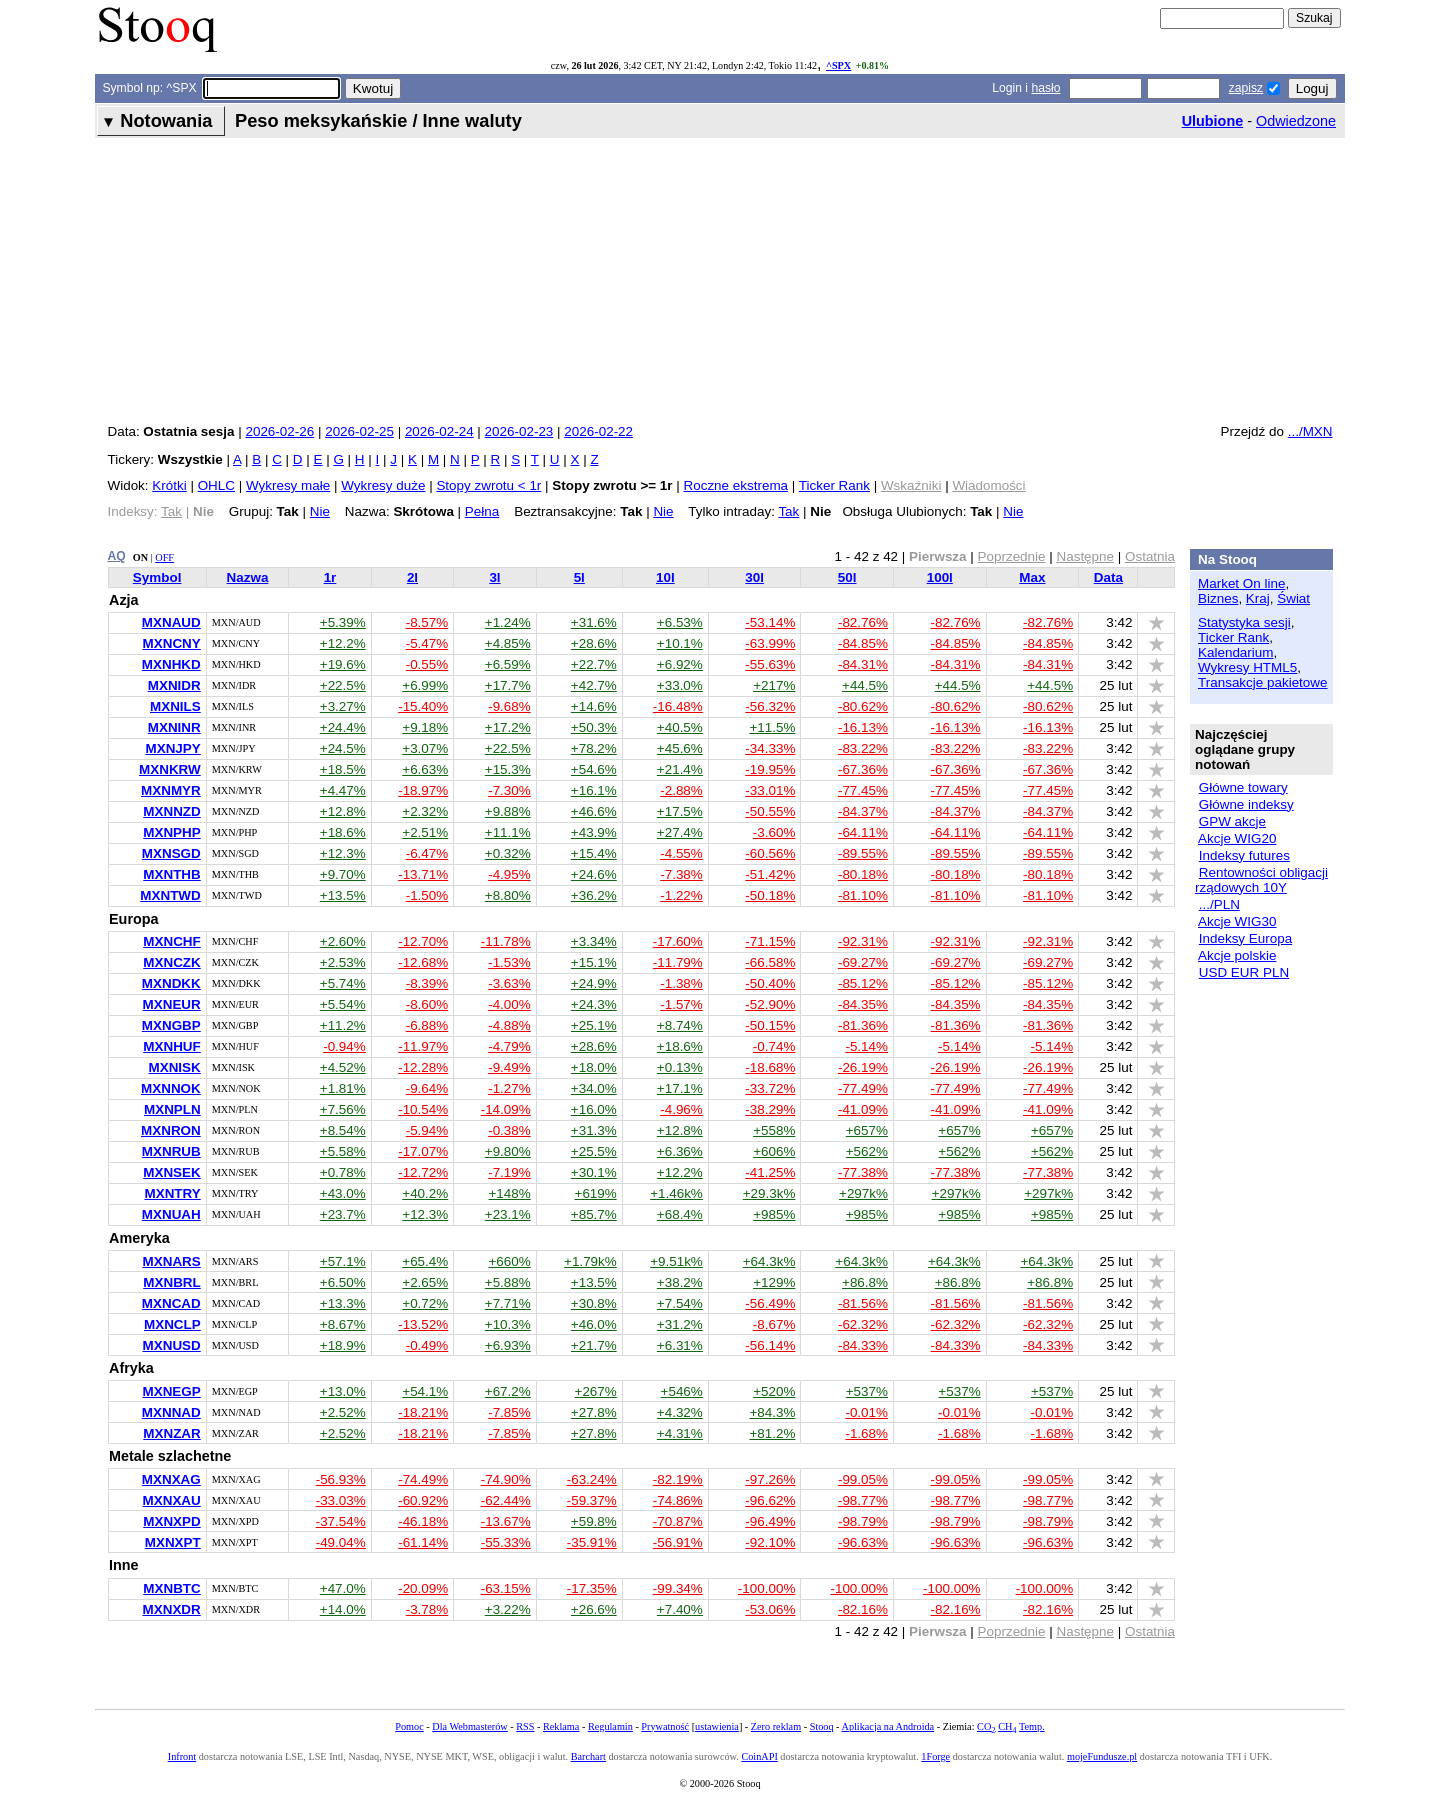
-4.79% (509, 1046)
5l (579, 577)
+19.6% (343, 664)
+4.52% (343, 1067)
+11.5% (772, 727)
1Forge (935, 1756)
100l (940, 577)
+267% (596, 1391)
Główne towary (1243, 787)
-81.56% (863, 1303)
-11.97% (423, 1046)
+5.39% (343, 622)
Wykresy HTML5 (1247, 667)
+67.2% (508, 1391)
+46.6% (594, 811)
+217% (774, 685)
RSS (525, 1726)
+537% (867, 1391)
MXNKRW (170, 769)
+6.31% (680, 1345)
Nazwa (248, 577)
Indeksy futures (1244, 855)
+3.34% (594, 941)
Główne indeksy (1246, 804)
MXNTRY (173, 1193)
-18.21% (423, 1412)
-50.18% (770, 895)
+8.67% (343, 1324)
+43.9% (594, 832)
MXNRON (171, 1130)
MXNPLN (172, 1109)
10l (665, 577)
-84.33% (863, 1345)
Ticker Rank (834, 485)
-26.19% (863, 1067)
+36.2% (594, 895)
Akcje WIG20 (1237, 838)
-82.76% (863, 622)
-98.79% (863, 1521)
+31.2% (680, 1324)
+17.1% (680, 1088)
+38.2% (680, 1282)
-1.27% (509, 1088)
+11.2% (343, 1025)
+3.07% (425, 748)
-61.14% (423, 1542)
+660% (510, 1261)
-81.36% (863, 1025)
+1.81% (343, 1088)
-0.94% (344, 1046)
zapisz (1246, 88)
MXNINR (174, 727)
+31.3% (594, 1130)
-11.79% (678, 962)
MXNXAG (171, 1479)
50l (847, 577)
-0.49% (427, 1345)
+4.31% (680, 1433)
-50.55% (770, 811)
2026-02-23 (519, 431)
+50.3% (594, 727)
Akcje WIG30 (1237, 921)
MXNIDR (174, 685)
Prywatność (665, 1726)
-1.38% (681, 983)
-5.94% (427, 1130)
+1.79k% (590, 1261)
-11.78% (506, 941)
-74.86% (678, 1500)
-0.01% (866, 1412)
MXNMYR (171, 790)
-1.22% (681, 895)
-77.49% (863, 1088)
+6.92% (680, 664)
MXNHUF (171, 1046)
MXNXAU (172, 1500)
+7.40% (680, 1609)
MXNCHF (171, 941)
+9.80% (508, 1151)
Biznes (1218, 598)
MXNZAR (171, 1433)
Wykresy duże (383, 485)
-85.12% (863, 983)
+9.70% (343, 874)
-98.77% (863, 1500)
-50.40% (770, 983)
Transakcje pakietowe (1262, 682)
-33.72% (770, 1088)
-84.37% (863, 811)
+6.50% (343, 1282)
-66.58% (770, 962)
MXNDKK (171, 983)
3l (494, 577)
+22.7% (594, 664)
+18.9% (343, 1345)
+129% (774, 1282)
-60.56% (770, 853)
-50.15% (770, 1025)
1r (330, 577)
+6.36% (680, 1151)
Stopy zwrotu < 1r (488, 485)
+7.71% (508, 1303)
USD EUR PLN (1244, 972)
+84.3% (772, 1412)
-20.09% (423, 1588)
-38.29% (770, 1109)
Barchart (588, 1756)
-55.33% (506, 1542)
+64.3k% (769, 1261)
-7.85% (509, 1412)
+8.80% (508, 895)
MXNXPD (172, 1521)
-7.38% (681, 874)
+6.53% (680, 622)
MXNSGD (171, 853)
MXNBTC (171, 1588)
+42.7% (594, 685)
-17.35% (592, 1588)
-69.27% (863, 962)
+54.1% (425, 1391)
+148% (510, 1193)
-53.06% (770, 1609)
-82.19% (678, 1479)
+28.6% (594, 643)
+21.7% (594, 1345)
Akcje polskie (1237, 955)
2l (412, 577)
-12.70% (423, 941)
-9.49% (509, 1067)
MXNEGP (172, 1391)
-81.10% (863, 895)
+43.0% (343, 1193)
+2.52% (343, 1412)
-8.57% (427, 622)
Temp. (1032, 1726)
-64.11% (863, 832)
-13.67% (506, 1521)
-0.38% (509, 1130)
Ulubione (1213, 121)
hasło (1045, 88)
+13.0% (343, 1391)
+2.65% (425, 1282)
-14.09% (506, 1109)
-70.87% (678, 1521)
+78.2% (594, 748)
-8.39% (427, 983)
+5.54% (343, 1004)
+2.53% (343, 962)
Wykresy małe (288, 485)
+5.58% (343, 1151)
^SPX (838, 65)
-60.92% (423, 1500)
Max (1032, 577)
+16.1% (594, 790)
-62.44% (506, 1500)
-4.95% (509, 874)
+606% (774, 1151)
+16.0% (594, 1109)
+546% (682, 1391)
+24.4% (343, 727)
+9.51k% (676, 1261)
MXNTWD (170, 895)
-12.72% (423, 1172)
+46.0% (594, 1324)
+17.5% (680, 811)
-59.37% (592, 1500)
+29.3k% (769, 1193)
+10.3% (508, 1324)
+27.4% (680, 832)
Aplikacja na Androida (888, 1726)
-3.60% (774, 832)
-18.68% (770, 1067)
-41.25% (770, 1172)
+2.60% (343, 941)
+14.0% (343, 1609)
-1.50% (427, 895)
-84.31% (863, 664)
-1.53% (509, 962)
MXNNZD (171, 811)
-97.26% (770, 1479)
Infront (182, 1756)
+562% (867, 1151)
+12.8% (343, 811)
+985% (774, 1214)
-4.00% (509, 1004)
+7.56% (343, 1109)
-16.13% (863, 727)
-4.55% (681, 853)
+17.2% (508, 727)
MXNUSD (172, 1345)
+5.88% (508, 1282)
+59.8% (594, 1521)
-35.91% (592, 1542)
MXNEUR (172, 1004)
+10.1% (680, 643)
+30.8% (594, 1303)
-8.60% (427, 1004)
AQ (117, 556)
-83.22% (863, 748)
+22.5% (343, 685)
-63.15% (506, 1588)
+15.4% (594, 853)
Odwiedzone (1296, 121)
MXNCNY (172, 643)
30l (754, 577)
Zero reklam (776, 1726)
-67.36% (863, 769)
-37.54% (341, 1521)
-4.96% (681, 1109)
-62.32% (863, 1324)
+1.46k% (676, 1193)
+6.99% (425, 685)
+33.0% (680, 685)
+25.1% (594, 1025)
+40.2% (425, 1193)
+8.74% (680, 1025)
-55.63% (770, 664)
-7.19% (509, 1172)
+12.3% (343, 853)
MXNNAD (171, 1412)
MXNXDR (172, 1609)
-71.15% (770, 941)
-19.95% (770, 769)
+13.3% (343, 1303)
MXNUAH (171, 1214)
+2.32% (425, 811)
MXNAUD (171, 622)
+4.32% (680, 1412)
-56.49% (770, 1303)
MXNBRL (171, 1282)
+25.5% (594, 1151)
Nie (320, 511)
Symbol (157, 577)
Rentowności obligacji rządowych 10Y (1261, 880)
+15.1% (594, 962)
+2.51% (425, 832)
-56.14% (770, 1345)
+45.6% (680, 748)
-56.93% (341, 1479)
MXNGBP (171, 1025)
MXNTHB (171, 874)
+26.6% (594, 1609)
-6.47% (427, 853)
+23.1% (508, 1214)
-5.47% (427, 643)
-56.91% (678, 1542)
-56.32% (770, 706)
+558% (774, 1130)
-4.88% (509, 1025)
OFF (164, 557)
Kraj (1258, 598)
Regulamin (610, 1726)
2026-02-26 (279, 431)
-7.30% (509, 790)
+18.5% (343, 769)
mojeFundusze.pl (1102, 1756)
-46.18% (423, 1521)
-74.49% (423, 1479)
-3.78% (427, 1609)
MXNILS (175, 706)
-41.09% (863, 1109)
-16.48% (678, 706)
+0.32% (508, 853)
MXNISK (174, 1067)
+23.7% (343, 1214)
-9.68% (509, 706)
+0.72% (425, 1303)
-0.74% (774, 1046)
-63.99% (770, 643)
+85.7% (594, 1214)
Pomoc (409, 1726)
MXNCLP (172, 1324)
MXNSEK (172, 1172)
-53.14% (770, 622)
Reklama (561, 1726)
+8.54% (343, 1130)
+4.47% (343, 790)
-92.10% (770, 1542)
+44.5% (865, 685)
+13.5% (343, 895)
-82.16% (863, 1609)
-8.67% (774, 1324)
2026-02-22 (598, 431)
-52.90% (770, 1004)
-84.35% (863, 1004)
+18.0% (594, 1067)
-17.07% (423, 1151)
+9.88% (508, 811)
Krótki (169, 485)
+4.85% (508, 643)
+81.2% (772, 1433)
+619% (596, 1193)
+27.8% (594, 1412)
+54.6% (594, 769)
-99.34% (678, 1588)
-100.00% (767, 1588)
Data (1108, 577)
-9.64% (427, 1088)
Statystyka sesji (1244, 622)
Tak (788, 511)
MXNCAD (171, 1303)
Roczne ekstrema (736, 485)
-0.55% (427, 664)
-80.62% (863, 706)
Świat (1293, 598)
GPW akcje (1232, 821)
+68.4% (680, 1214)
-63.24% (592, 1479)
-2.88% (681, 790)
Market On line (1241, 583)
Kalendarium (1235, 652)
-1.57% (681, 1004)
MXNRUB (171, 1151)
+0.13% (680, 1067)
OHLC (216, 485)
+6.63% (425, 769)
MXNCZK (171, 962)
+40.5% (680, 727)
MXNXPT (173, 1542)
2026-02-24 (439, 431)
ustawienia (717, 1726)
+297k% (863, 1193)
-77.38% (863, 1172)
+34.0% (594, 1088)
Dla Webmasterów (469, 1726)
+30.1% (594, 1172)
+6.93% (508, 1345)
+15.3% (508, 769)
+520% (774, 1391)
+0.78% (343, 1172)
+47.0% (343, 1588)
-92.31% (863, 941)
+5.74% (343, 983)
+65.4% (425, 1261)
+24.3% (594, 1004)
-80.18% (863, 874)
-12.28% (423, 1067)
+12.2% (343, 643)
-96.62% (770, 1500)
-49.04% (341, 1542)
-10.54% (423, 1109)
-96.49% (770, 1521)
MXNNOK (171, 1088)
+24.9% (594, 983)
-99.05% (863, 1479)
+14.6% (594, 706)
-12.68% (423, 962)
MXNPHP (172, 832)
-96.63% (863, 1542)
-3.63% (509, 983)
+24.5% (343, 748)
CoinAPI (759, 1756)
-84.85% (863, 643)
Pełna (482, 511)
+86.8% (865, 1282)
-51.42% (770, 874)
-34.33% (770, 748)
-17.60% (678, 941)
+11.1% (508, 832)
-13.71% (423, 874)
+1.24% (508, 622)
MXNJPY (172, 748)
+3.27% (343, 706)
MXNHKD (171, 664)
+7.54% (680, 1303)
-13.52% (423, 1324)
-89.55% (863, 853)
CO (986, 1726)
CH (1007, 1726)
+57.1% (343, 1261)
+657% (867, 1130)
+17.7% (508, 685)
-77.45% (863, 790)
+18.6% (343, 832)
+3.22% (508, 1609)
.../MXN (1310, 431)
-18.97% (423, 790)
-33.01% (770, 790)
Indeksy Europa (1245, 938)
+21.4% (680, 769)
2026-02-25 (359, 431)
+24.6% (594, 874)
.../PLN (1219, 904)
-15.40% (423, 706)
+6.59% (508, 664)
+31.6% (594, 622)
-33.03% (341, 1500)
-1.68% (866, 1433)
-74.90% (506, 1479)
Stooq (822, 1726)
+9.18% (425, 727)
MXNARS (172, 1261)
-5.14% (866, 1046)
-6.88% (427, 1025)
